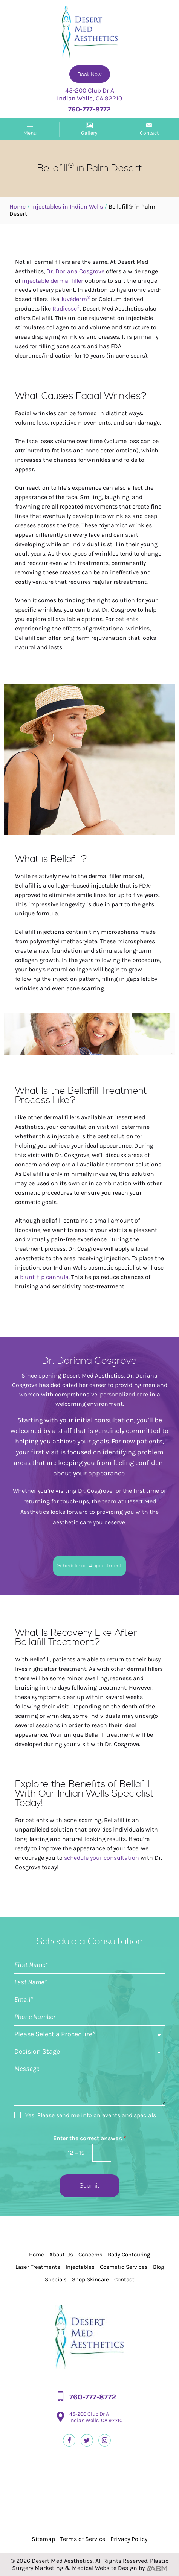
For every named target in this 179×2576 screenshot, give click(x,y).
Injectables (80, 2267)
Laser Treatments (37, 2267)
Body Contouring (129, 2254)
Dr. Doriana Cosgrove (75, 271)
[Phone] (89, 2017)
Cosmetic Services (124, 2267)
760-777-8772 (92, 2397)
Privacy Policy (128, 2539)
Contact (124, 2279)
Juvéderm (76, 299)
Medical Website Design (104, 2567)
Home (17, 206)
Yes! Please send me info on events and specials (90, 2115)
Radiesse (66, 308)
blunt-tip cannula (44, 1276)
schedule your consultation (101, 1857)
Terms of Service (82, 2539)
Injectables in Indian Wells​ (67, 206)
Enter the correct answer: (89, 2138)
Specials (56, 2279)
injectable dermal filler (52, 280)
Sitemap (43, 2539)
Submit (89, 2185)
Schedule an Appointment (89, 1565)
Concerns (90, 2254)
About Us (61, 2254)
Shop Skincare (90, 2279)
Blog (158, 2267)
